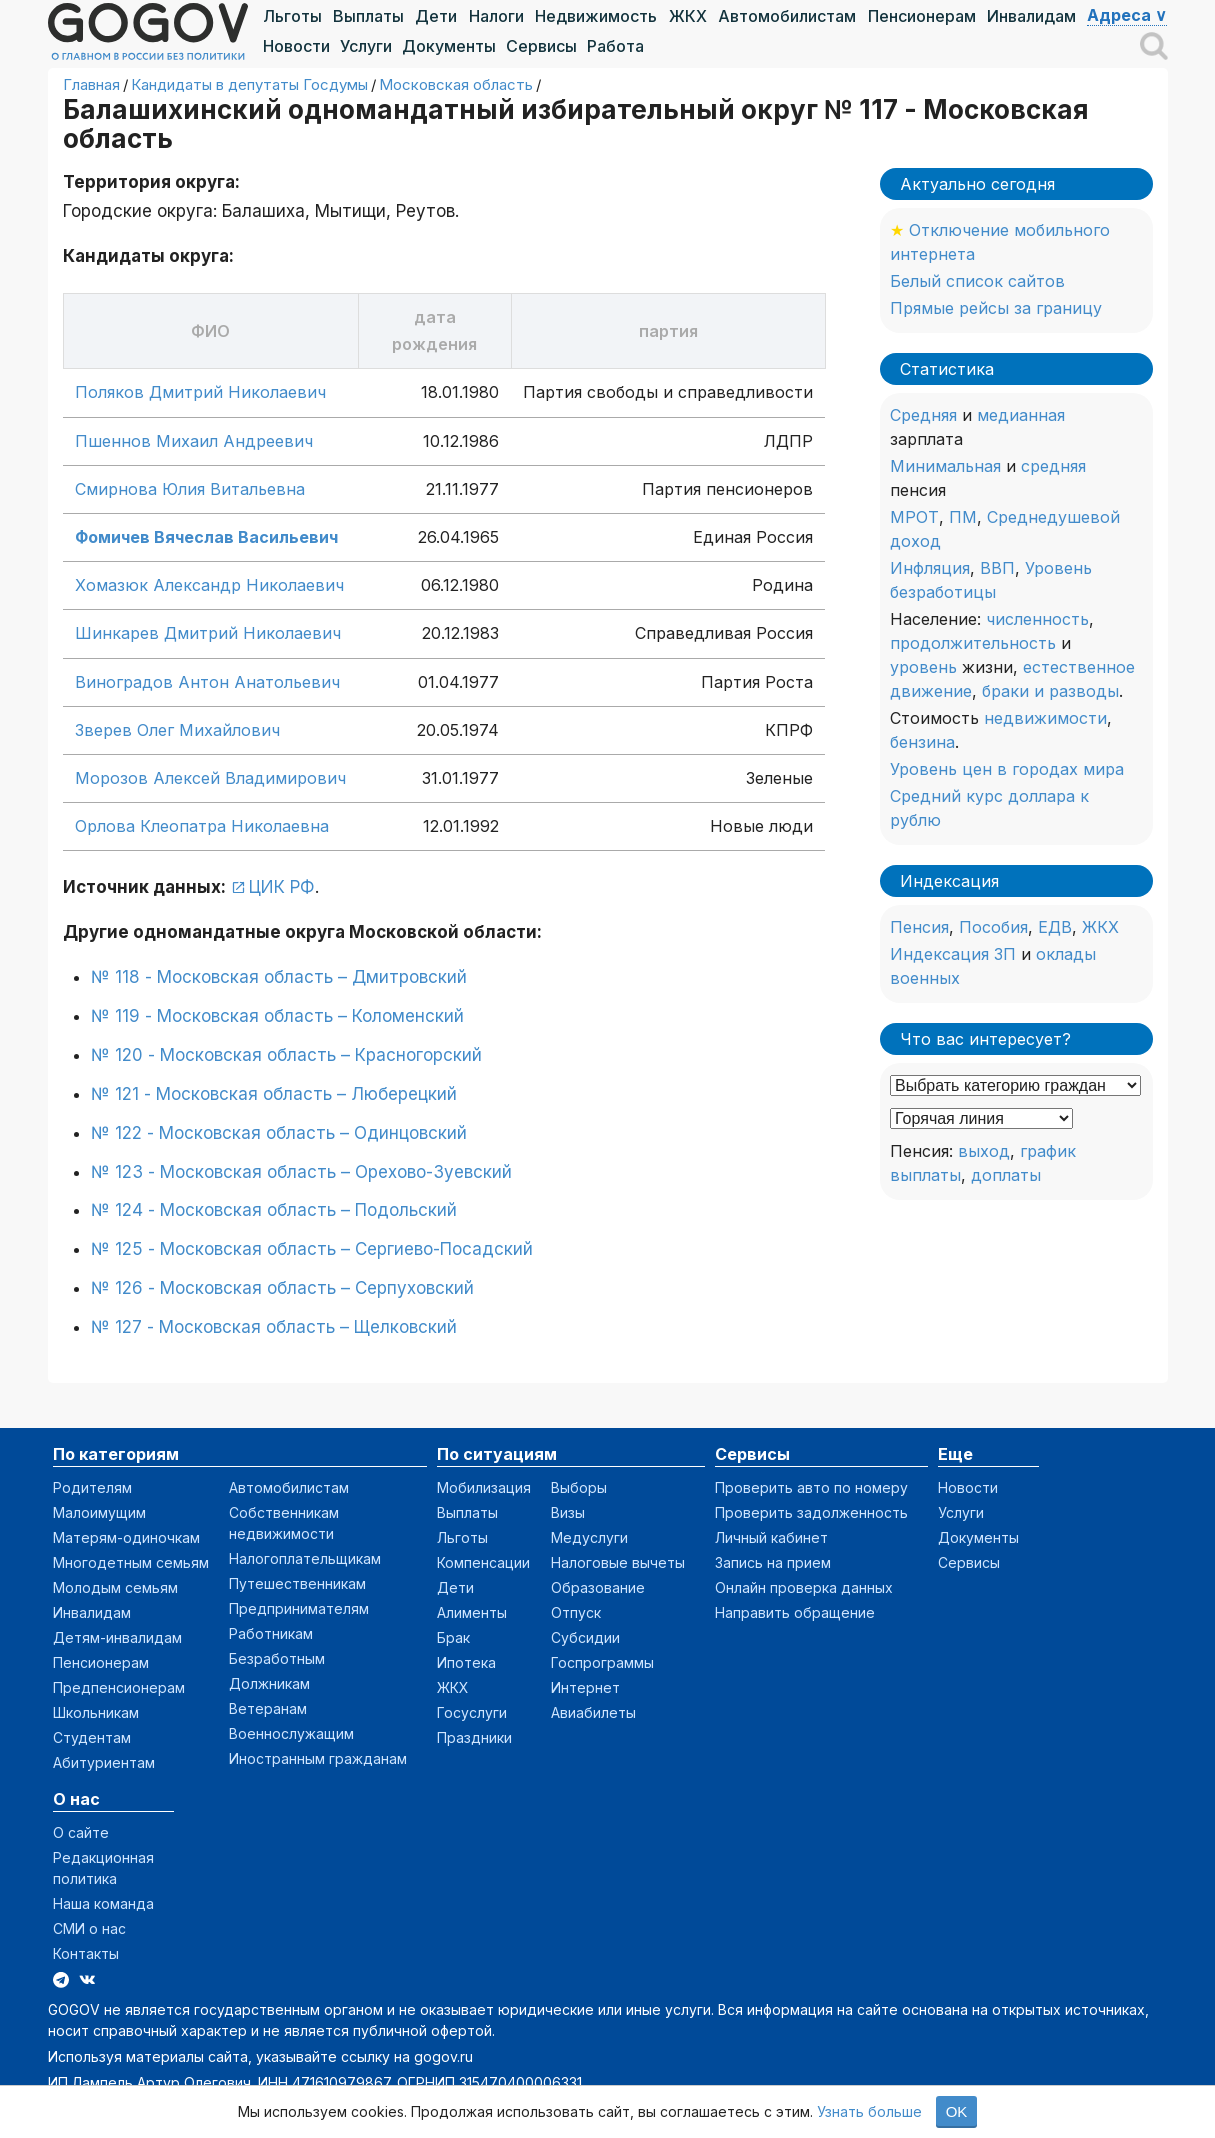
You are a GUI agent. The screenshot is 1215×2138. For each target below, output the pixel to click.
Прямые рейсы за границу (996, 308)
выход (984, 1151)
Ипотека (466, 1662)
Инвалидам (1031, 16)
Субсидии (585, 1637)
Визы (568, 1512)
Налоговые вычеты (618, 1562)
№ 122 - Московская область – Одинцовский (279, 1133)
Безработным (277, 1658)
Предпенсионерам (119, 1687)
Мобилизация (484, 1487)
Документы (449, 46)
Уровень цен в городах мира (1007, 769)
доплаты (1006, 1175)
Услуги (366, 46)
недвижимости (1045, 718)
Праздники (474, 1737)
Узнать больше (869, 2111)
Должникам (269, 1683)
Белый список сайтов (977, 281)
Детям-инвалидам (117, 1637)
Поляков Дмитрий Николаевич (200, 392)
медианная (1021, 415)
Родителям (92, 1487)
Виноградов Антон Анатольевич (207, 682)
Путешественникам (297, 1583)
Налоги (496, 16)
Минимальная (945, 466)
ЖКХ (688, 16)
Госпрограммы (602, 1662)
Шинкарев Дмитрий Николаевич (208, 633)
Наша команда (103, 1903)
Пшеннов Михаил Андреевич (194, 441)
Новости (296, 46)
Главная (91, 84)
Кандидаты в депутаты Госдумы (249, 84)
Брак (453, 1637)
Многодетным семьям (131, 1562)
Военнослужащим (291, 1733)
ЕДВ (1055, 927)
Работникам (271, 1633)
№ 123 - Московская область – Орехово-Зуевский (301, 1172)
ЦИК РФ (282, 887)
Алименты (472, 1612)
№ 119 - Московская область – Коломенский (277, 1016)
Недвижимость (596, 16)
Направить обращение (795, 1612)
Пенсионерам (922, 16)
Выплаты (368, 16)
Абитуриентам (104, 1762)
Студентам (92, 1737)
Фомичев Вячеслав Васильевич (206, 537)
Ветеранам (268, 1708)
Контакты (86, 1953)
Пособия (993, 927)
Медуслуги (589, 1537)
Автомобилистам (787, 16)
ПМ (963, 517)
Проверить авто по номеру (811, 1487)
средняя (1053, 466)
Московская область (456, 84)
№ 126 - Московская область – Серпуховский (282, 1288)
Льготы (292, 16)
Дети (436, 16)
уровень (923, 667)
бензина (922, 742)
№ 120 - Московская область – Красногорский (286, 1055)
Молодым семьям (115, 1587)
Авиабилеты (593, 1712)
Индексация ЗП (953, 954)
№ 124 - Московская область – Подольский (274, 1210)
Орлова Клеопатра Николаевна (202, 826)
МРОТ (914, 517)
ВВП (997, 568)
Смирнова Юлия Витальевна (190, 489)
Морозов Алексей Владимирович (210, 778)
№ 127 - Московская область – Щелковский (274, 1327)
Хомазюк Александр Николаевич (209, 585)
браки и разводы (1050, 691)
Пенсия (919, 927)
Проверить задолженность (811, 1512)
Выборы (579, 1487)
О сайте (81, 1832)
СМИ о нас (89, 1928)
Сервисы (541, 46)
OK (957, 2111)
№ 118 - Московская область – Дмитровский (279, 977)
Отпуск (576, 1612)
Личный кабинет (771, 1537)
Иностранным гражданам (318, 1758)
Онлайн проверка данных (804, 1587)
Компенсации (483, 1562)
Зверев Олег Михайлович (177, 730)
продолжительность (973, 643)
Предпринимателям (299, 1608)
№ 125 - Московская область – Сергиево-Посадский (312, 1249)
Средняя (923, 415)
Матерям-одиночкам (126, 1537)
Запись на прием (773, 1562)
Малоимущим (99, 1512)
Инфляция (930, 568)
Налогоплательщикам (305, 1558)
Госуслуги (472, 1712)
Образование (598, 1587)
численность (1037, 619)
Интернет (585, 1687)
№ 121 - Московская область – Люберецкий (274, 1094)
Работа (615, 46)
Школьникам (96, 1712)
